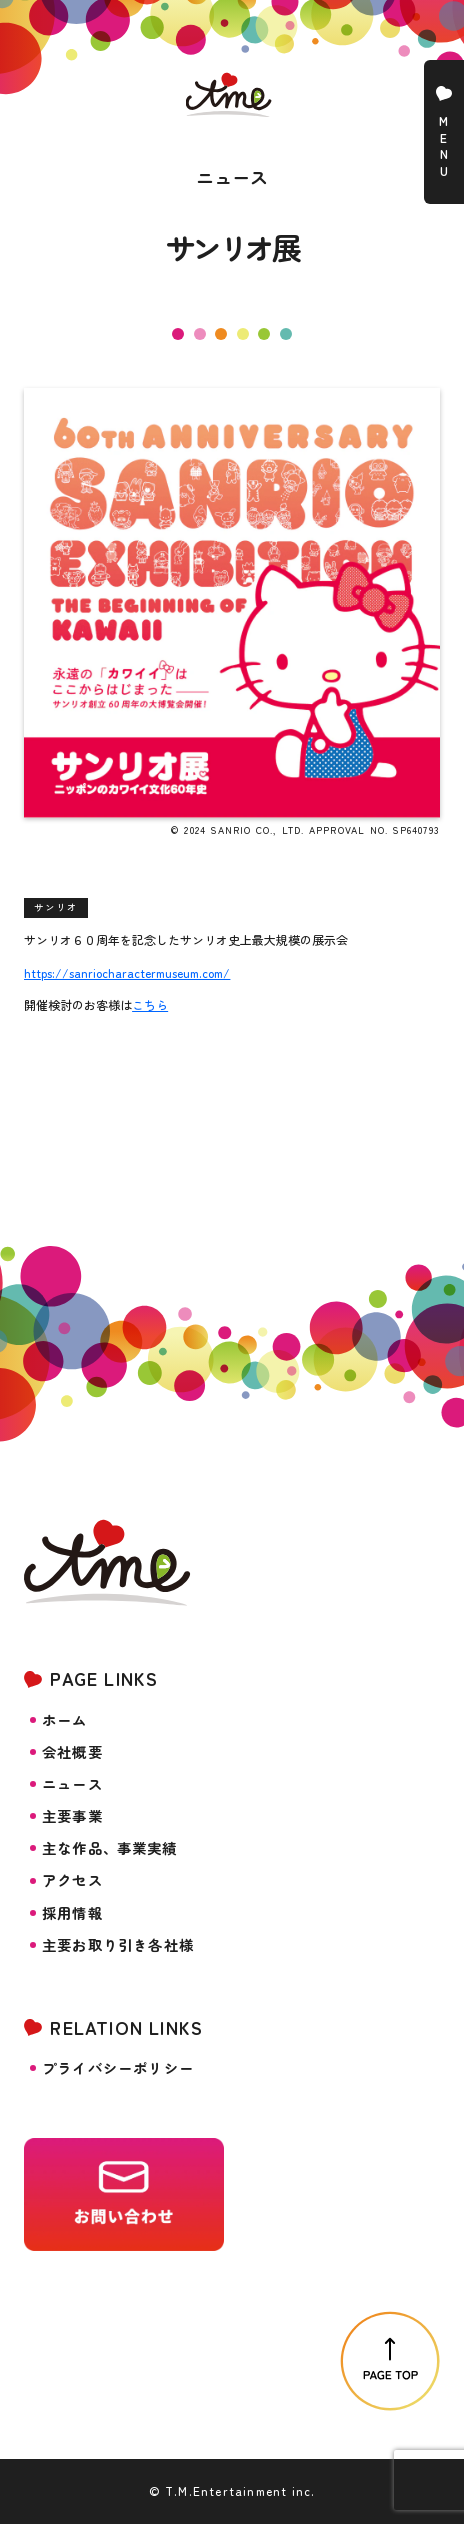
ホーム (65, 1720)
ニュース (72, 1784)
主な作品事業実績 (110, 1848)
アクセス (72, 1880)
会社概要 (72, 1752)
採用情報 (72, 1913)
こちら (150, 1004)
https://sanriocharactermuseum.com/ (127, 972)
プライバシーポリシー (118, 2068)
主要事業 (72, 1816)
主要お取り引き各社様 (118, 1945)
